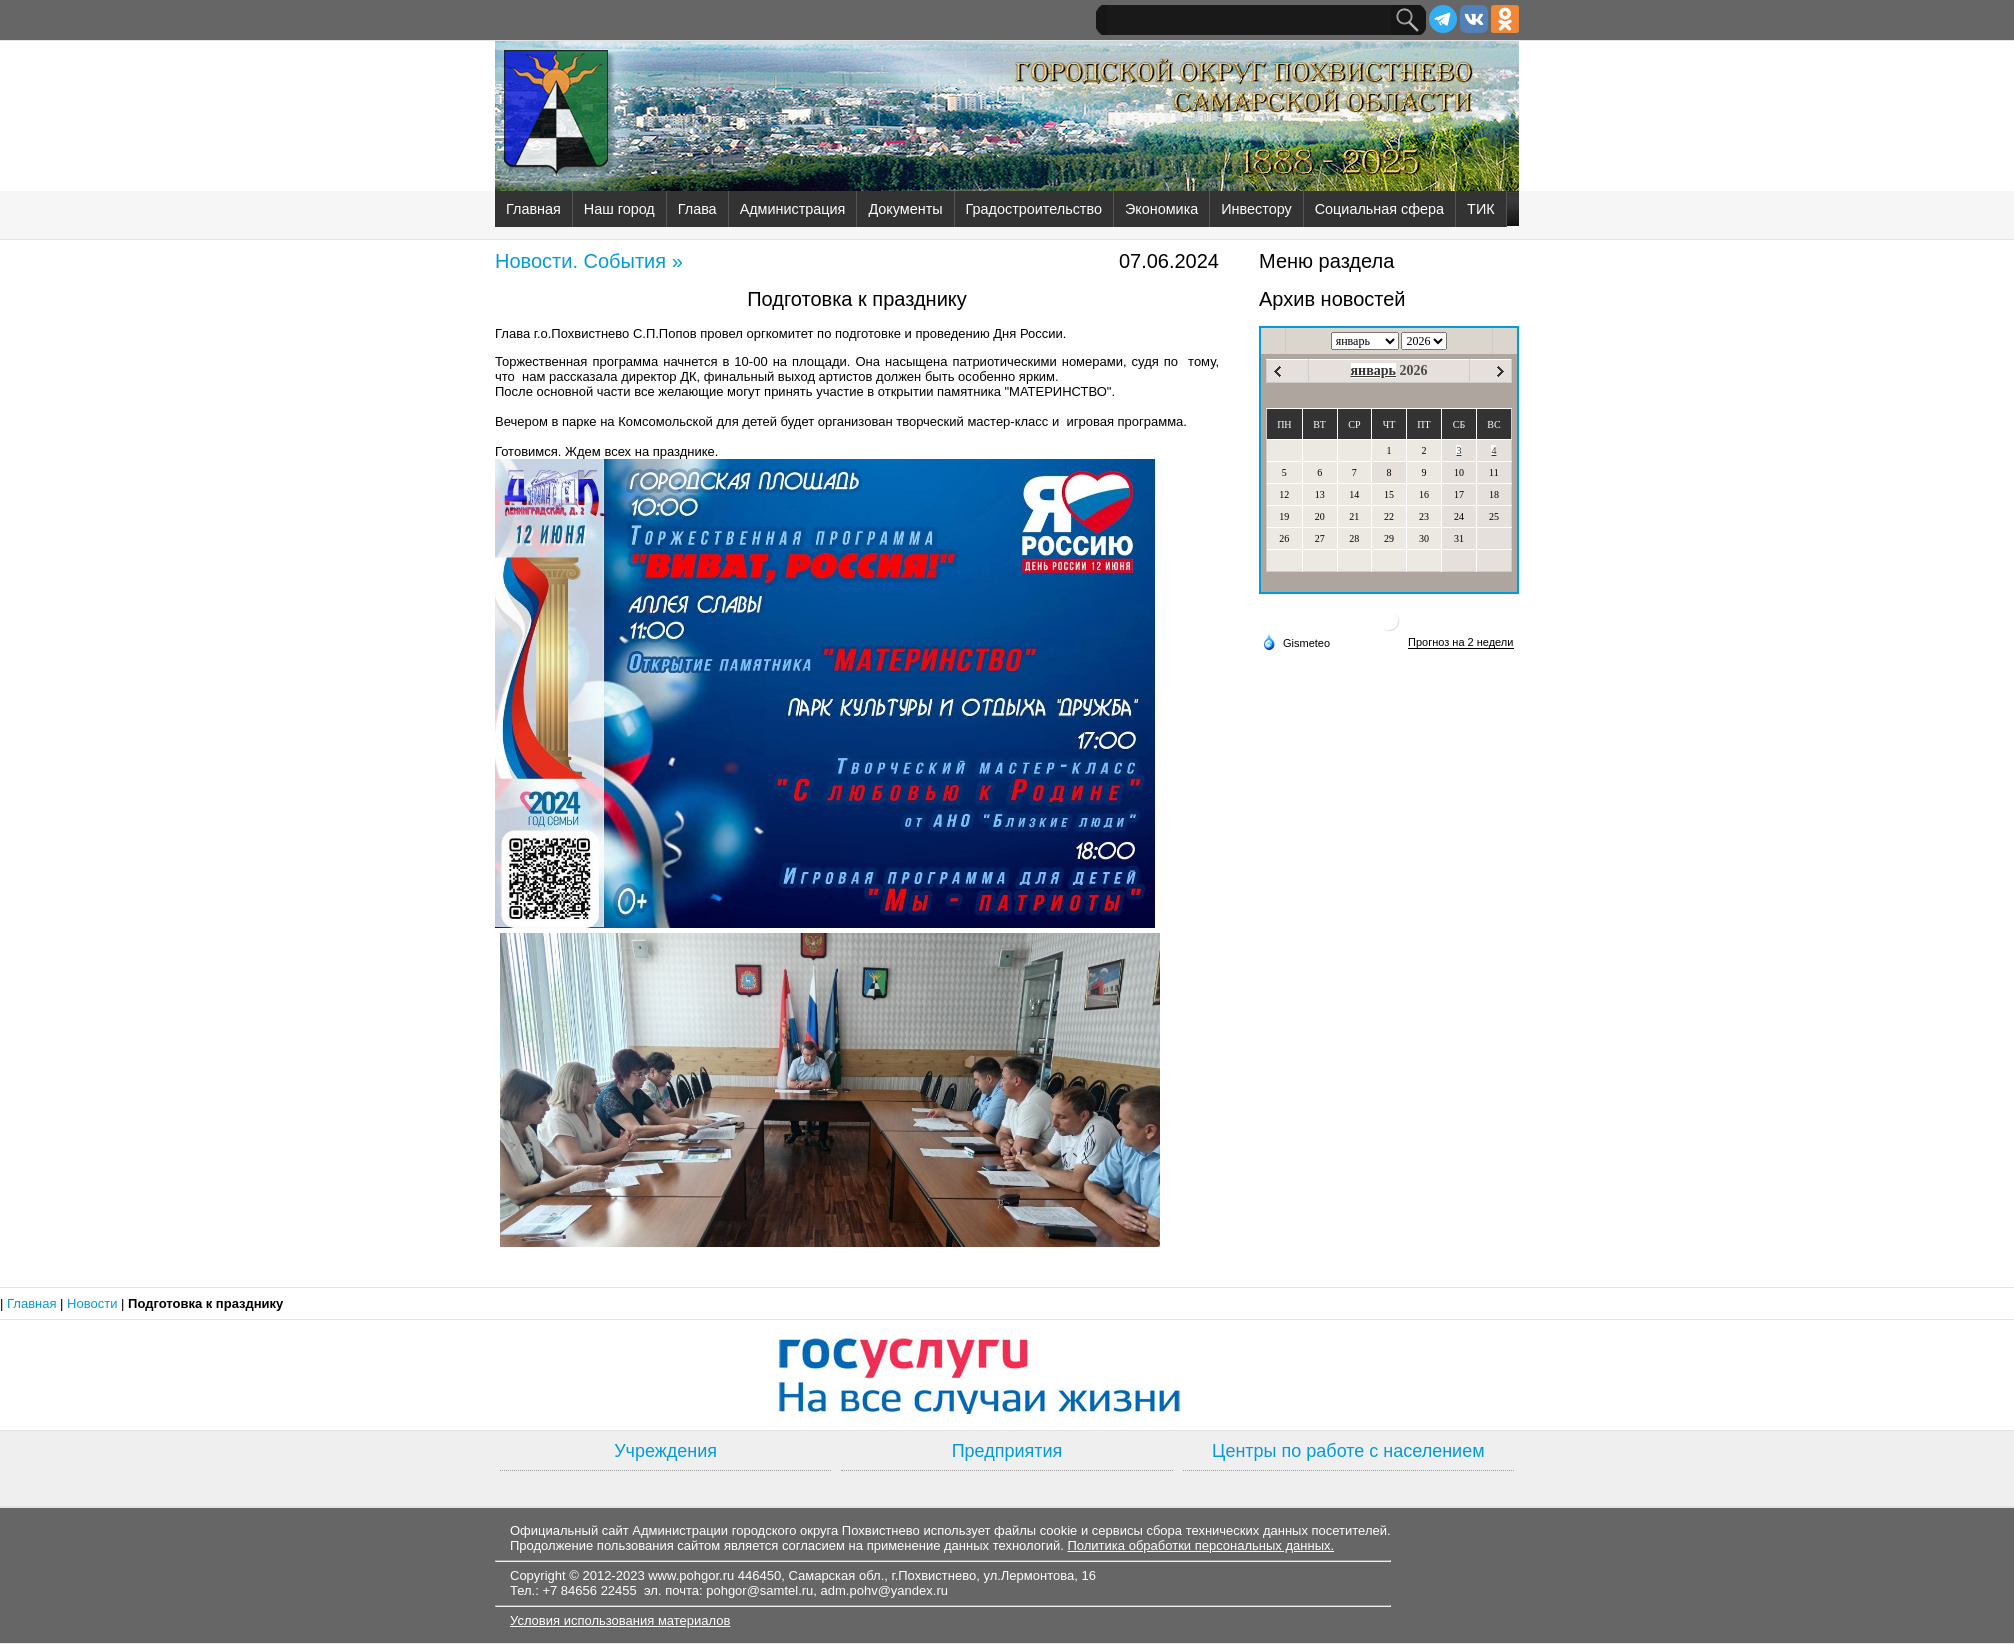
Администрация (793, 209)
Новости (94, 1303)
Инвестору (1256, 209)
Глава (697, 209)
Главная (533, 209)
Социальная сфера (1379, 209)
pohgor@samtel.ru (759, 1590)
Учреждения (665, 1451)
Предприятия (1007, 1451)
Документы (905, 209)
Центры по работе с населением (1348, 1451)
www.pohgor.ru (691, 1575)
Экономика (1161, 209)
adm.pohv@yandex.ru (884, 1590)
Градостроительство (1034, 209)
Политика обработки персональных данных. (1200, 1545)
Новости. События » (589, 261)
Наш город (619, 209)
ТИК (1481, 209)
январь (1373, 370)
